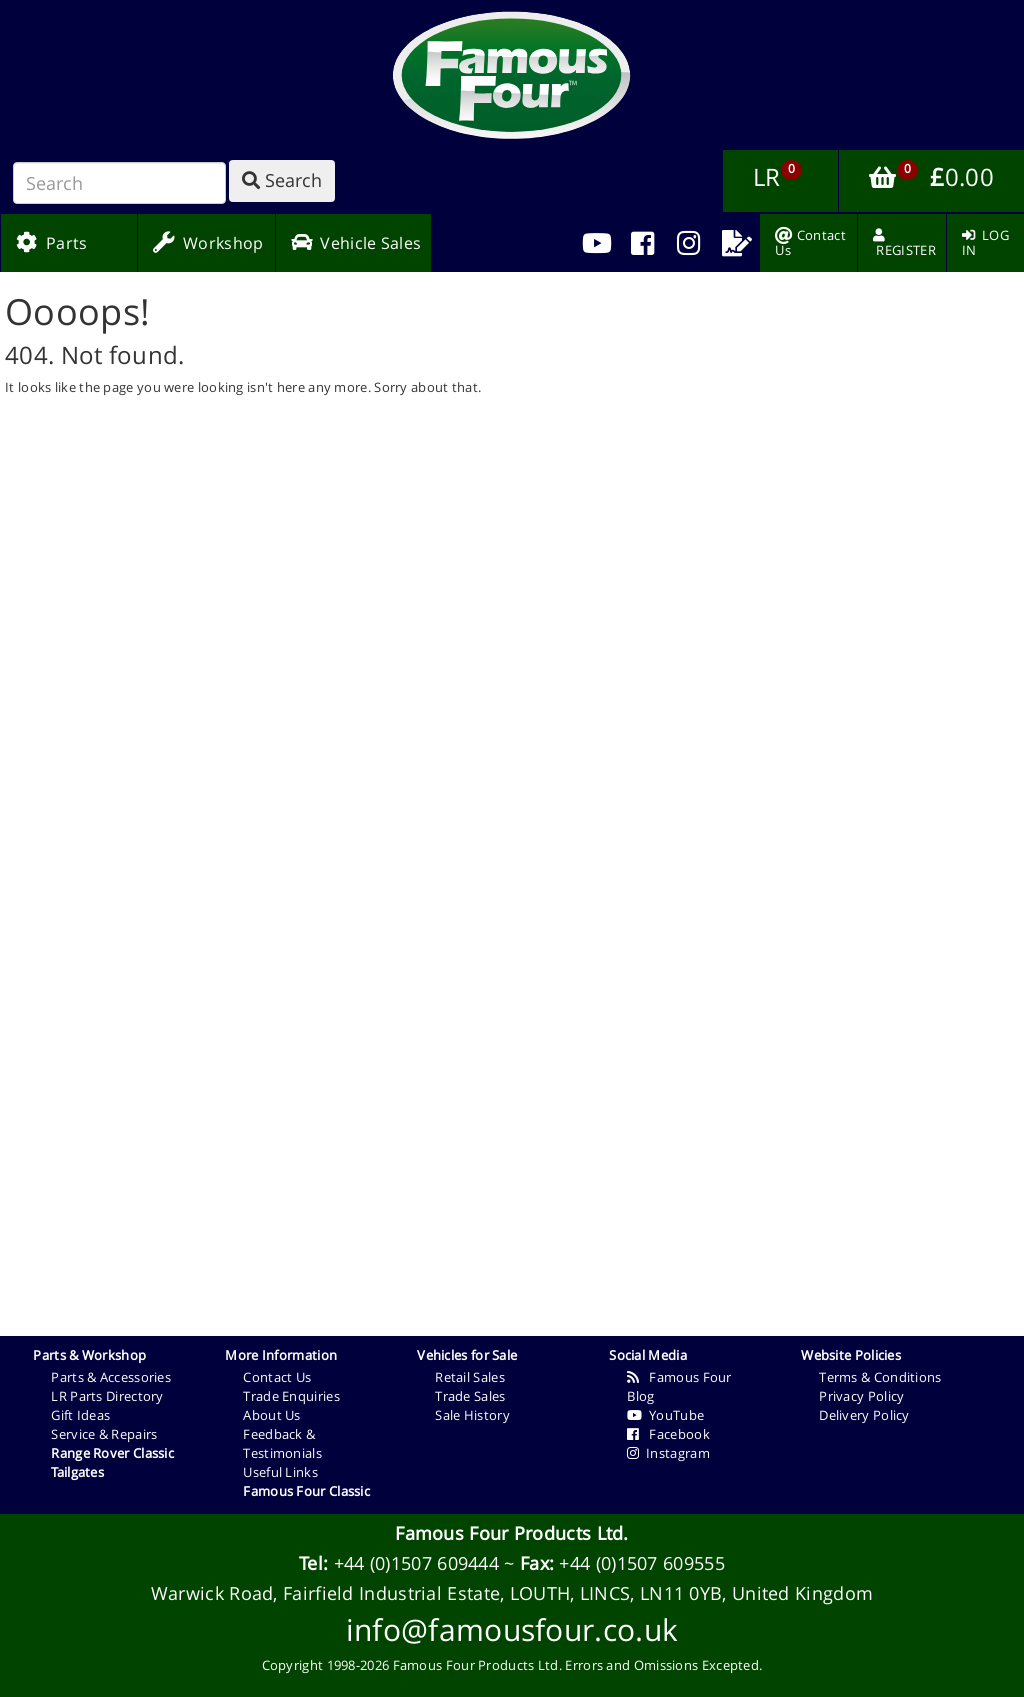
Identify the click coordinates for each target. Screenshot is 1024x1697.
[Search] (119, 183)
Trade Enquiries (291, 1396)
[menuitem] (642, 243)
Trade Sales (470, 1396)
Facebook (668, 1434)
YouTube (665, 1415)
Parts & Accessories (111, 1377)
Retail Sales (470, 1377)
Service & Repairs (104, 1434)
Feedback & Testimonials (282, 1443)
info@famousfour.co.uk (512, 1629)
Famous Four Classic (306, 1491)
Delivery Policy (864, 1415)
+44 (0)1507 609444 (416, 1563)
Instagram (668, 1453)
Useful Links (280, 1472)
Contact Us (277, 1377)
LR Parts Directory (107, 1396)
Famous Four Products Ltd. (512, 1533)
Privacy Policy (861, 1396)
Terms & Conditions (880, 1377)
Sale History (472, 1415)
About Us (271, 1415)
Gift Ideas (80, 1415)
